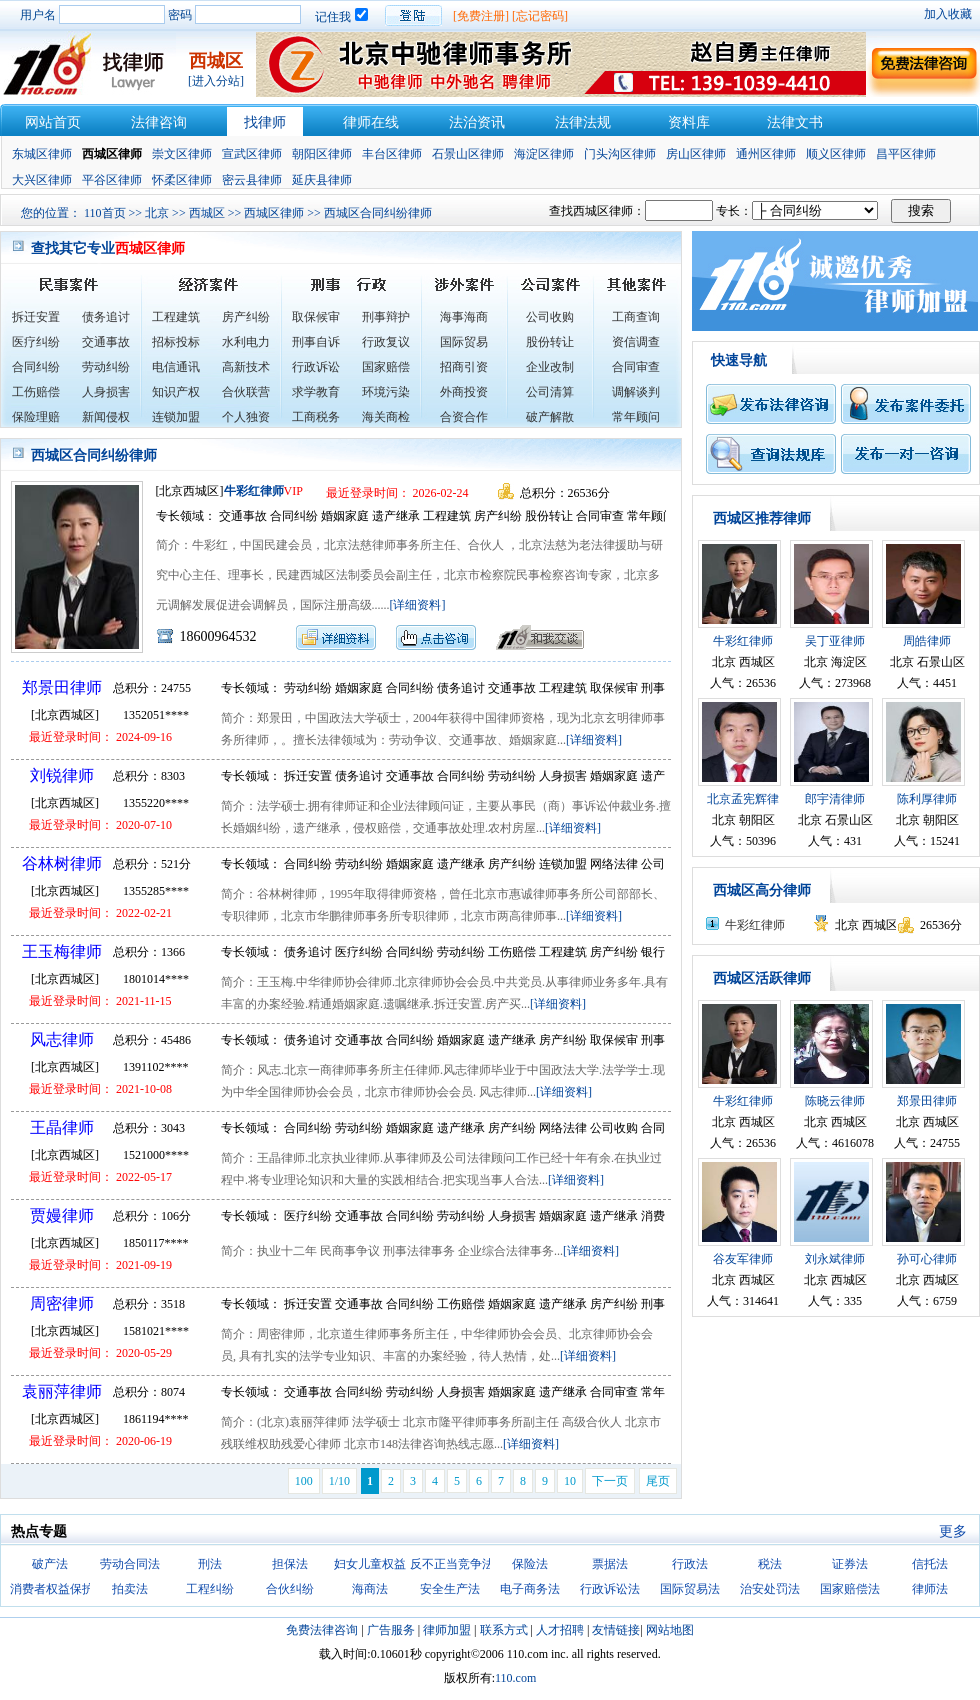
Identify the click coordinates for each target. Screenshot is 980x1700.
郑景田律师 (62, 687)
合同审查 (636, 367)
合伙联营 (246, 392)
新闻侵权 (106, 417)
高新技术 (246, 367)
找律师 (265, 122)
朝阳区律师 (322, 154)
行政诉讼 (316, 367)
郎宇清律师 (835, 799)
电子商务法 (530, 1589)
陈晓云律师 (835, 1101)
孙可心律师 (927, 1259)
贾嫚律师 (62, 1215)
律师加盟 (447, 1630)
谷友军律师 (743, 1259)
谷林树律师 (62, 863)
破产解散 (550, 417)
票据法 (610, 1564)
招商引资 (464, 367)
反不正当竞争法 (452, 1564)
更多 (953, 1531)
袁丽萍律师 (62, 1391)
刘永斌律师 (835, 1259)
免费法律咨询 (322, 1630)
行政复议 (386, 342)
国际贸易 (464, 342)
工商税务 (316, 417)
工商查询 (636, 317)
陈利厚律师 (927, 799)
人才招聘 (560, 1630)
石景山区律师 (468, 154)
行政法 (690, 1564)
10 (570, 1481)
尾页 (658, 1481)
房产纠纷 (246, 317)
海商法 (370, 1589)
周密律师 (62, 1303)
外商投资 (464, 392)
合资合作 (464, 417)
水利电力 (246, 342)
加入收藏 (948, 14)
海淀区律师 (544, 154)
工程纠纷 (210, 1589)
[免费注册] (481, 16)
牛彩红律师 (254, 491)
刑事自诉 (316, 342)
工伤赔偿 (36, 392)
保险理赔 (36, 417)
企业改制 (550, 367)
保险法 (530, 1564)
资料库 (689, 122)
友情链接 (616, 1630)
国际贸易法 (690, 1589)
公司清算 (550, 392)
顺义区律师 (836, 154)
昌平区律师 (906, 154)
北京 (157, 213)
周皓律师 (927, 641)
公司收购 (550, 317)
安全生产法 (450, 1589)
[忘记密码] (540, 16)
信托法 (930, 1564)
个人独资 (246, 417)
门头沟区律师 (620, 154)
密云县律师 (252, 180)
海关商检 (386, 417)
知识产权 (176, 392)
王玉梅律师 (62, 951)
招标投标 (176, 342)
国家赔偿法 (850, 1589)
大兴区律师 (42, 180)
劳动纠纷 (106, 367)
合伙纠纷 (290, 1589)
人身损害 (106, 392)
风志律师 (62, 1039)
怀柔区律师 (182, 180)
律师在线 (371, 122)
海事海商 (464, 317)
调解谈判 (636, 392)
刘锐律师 (62, 775)
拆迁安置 (36, 317)
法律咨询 (159, 122)
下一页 (610, 1481)
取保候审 (316, 317)
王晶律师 (62, 1127)
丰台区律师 (392, 154)
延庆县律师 (322, 180)
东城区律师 (42, 154)
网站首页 (53, 122)
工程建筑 (176, 317)
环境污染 (386, 392)
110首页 (105, 213)
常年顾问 (636, 417)
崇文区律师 (182, 154)
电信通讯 (176, 367)
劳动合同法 (130, 1564)
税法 (770, 1564)
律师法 (930, 1589)
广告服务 (391, 1630)
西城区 (207, 213)
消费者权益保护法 (58, 1589)
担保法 (290, 1564)
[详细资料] (418, 605)
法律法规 (583, 122)
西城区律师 (274, 213)
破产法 (50, 1564)
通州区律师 (766, 154)
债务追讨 (106, 317)
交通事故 (106, 342)
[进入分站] (216, 81)
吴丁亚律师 (835, 641)
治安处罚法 (770, 1589)
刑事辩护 (386, 317)
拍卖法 (130, 1589)
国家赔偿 (386, 367)
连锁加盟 (176, 417)
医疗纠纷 (36, 342)
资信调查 (636, 342)
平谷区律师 (112, 180)
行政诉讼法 (610, 1589)
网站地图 (670, 1630)
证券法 (850, 1564)
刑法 (210, 1564)
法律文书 (795, 122)
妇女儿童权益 (370, 1564)
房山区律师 (696, 154)
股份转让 (550, 342)
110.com (515, 1678)
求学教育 (316, 392)
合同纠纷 (36, 367)
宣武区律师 (252, 154)
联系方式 (504, 1630)
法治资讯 (477, 122)
